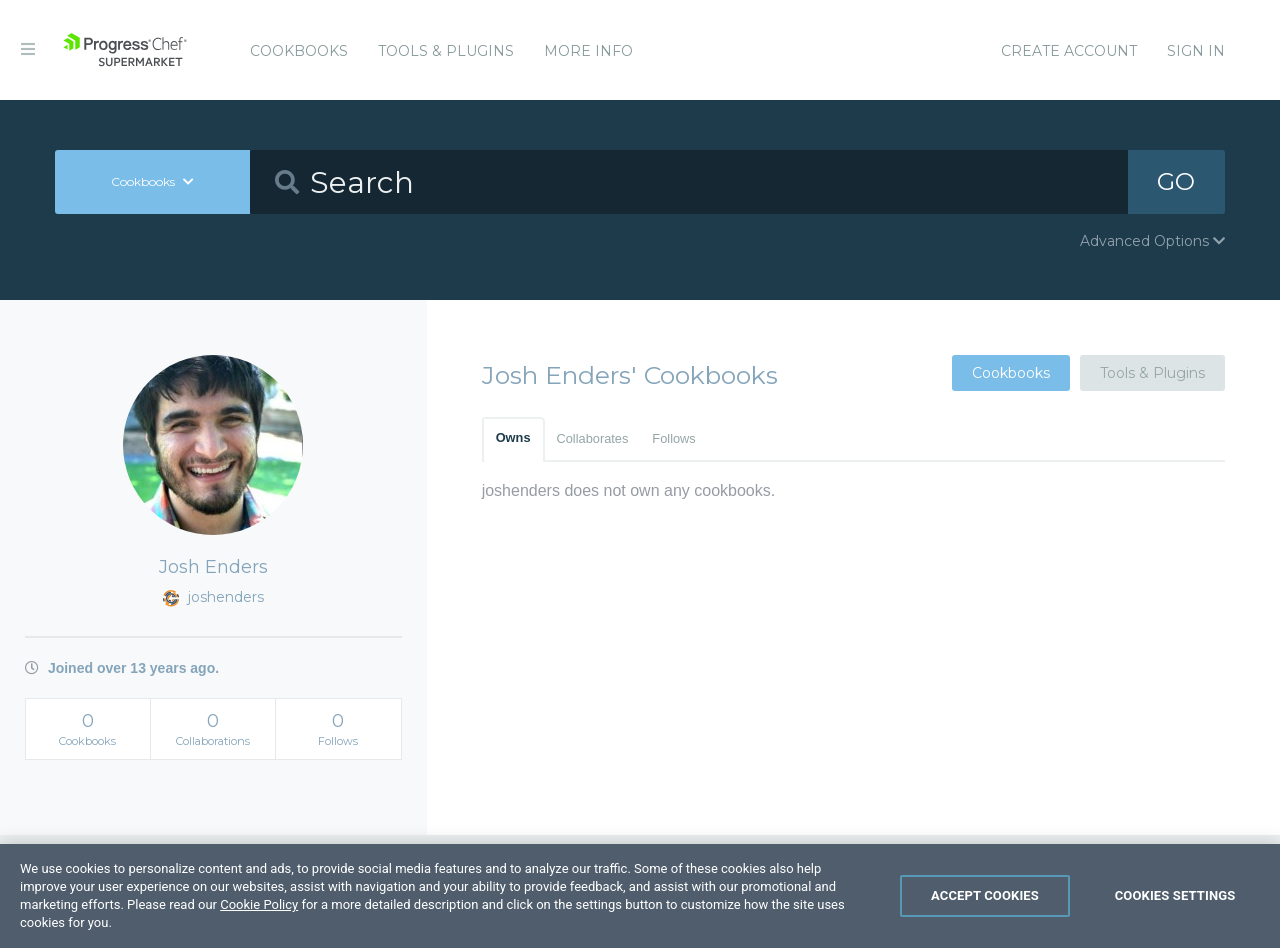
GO (1176, 181)
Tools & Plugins (446, 51)
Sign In (1196, 51)
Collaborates (593, 438)
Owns (513, 437)
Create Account (1069, 51)
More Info (588, 51)
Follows (673, 438)
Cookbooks (299, 51)
